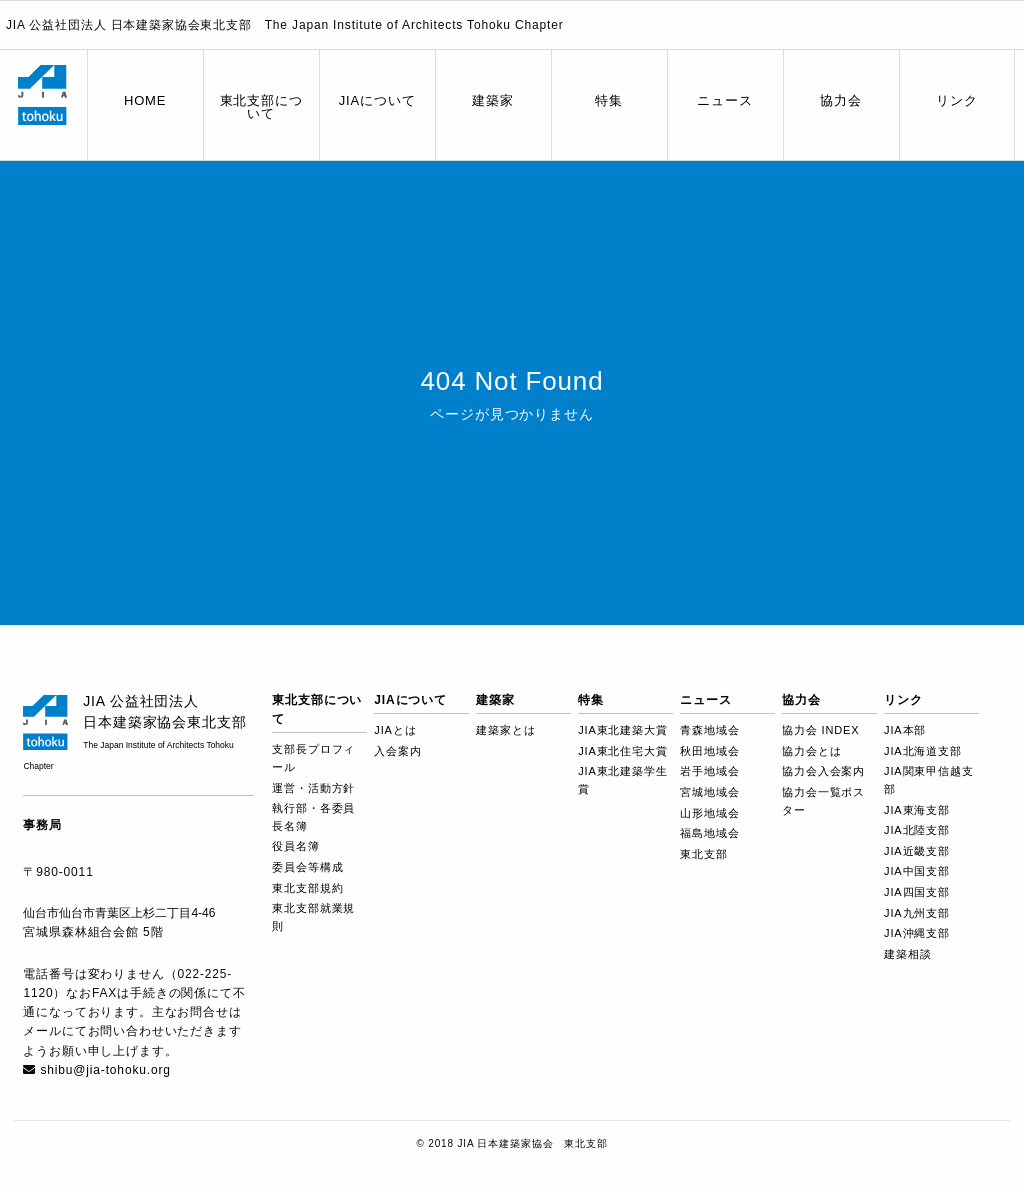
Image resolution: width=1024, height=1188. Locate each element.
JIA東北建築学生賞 (622, 780)
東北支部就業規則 (313, 917)
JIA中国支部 (917, 871)
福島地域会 (709, 833)
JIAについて (377, 100)
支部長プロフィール (313, 758)
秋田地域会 (709, 751)
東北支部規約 (307, 888)
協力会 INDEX (820, 730)
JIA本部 (905, 730)
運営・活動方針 (313, 788)
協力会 (841, 100)
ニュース (724, 100)
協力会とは (811, 751)
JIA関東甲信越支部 (928, 780)
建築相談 (907, 954)
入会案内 (397, 751)
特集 (609, 100)
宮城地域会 (709, 792)
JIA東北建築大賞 (622, 730)
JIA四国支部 (917, 892)
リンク (957, 100)
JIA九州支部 (917, 913)
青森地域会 (709, 730)
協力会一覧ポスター (823, 801)
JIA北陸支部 (917, 830)
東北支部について (261, 107)
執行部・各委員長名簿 (313, 817)
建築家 (493, 100)
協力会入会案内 (823, 771)
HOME (145, 100)
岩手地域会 (709, 771)
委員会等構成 (307, 867)
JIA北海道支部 (923, 751)
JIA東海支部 (917, 810)
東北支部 (703, 854)
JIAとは (395, 730)
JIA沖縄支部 (917, 933)
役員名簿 (295, 846)
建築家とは (505, 730)
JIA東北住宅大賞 (622, 751)
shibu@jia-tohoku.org (105, 1070)
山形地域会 (709, 813)
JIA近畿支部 (917, 851)
